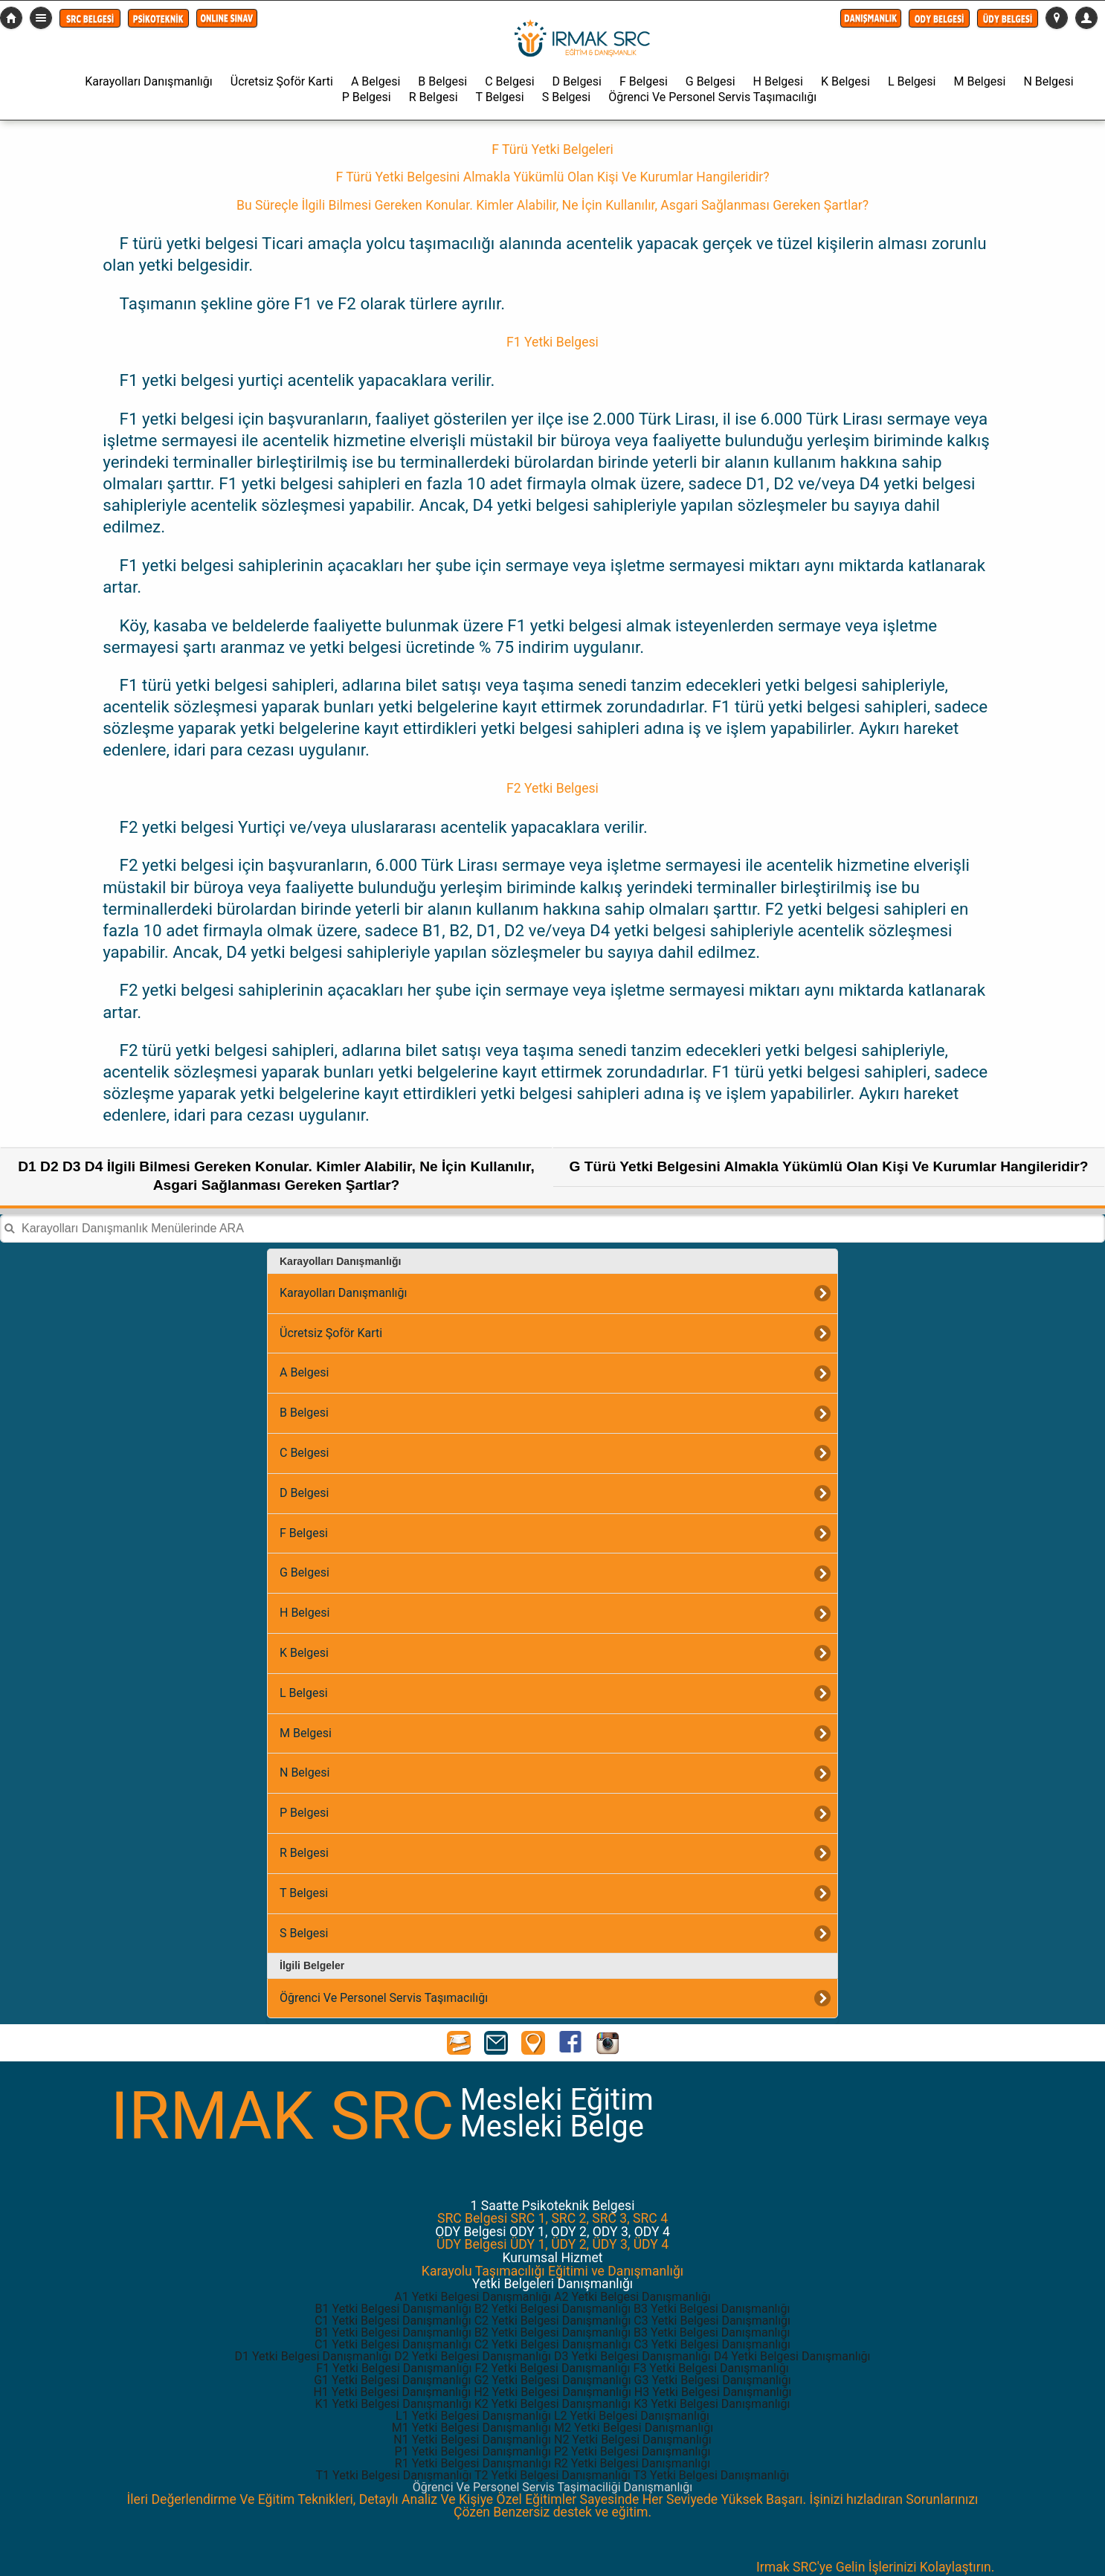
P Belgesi (366, 97)
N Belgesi (1048, 81)
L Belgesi (912, 81)
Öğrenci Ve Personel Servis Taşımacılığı (712, 97)
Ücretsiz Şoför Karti (282, 81)
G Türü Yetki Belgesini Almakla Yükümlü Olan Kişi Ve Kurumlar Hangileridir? (828, 1166)
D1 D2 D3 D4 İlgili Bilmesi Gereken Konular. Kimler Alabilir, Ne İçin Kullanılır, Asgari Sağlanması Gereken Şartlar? (276, 1176)
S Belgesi (566, 97)
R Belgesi (433, 97)
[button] (89, 18)
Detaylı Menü (41, 18)
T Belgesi (500, 97)
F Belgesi (643, 81)
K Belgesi (845, 81)
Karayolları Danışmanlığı (148, 81)
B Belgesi (442, 81)
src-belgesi (11, 18)
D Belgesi (577, 81)
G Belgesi (710, 81)
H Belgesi (778, 81)
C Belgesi (509, 81)
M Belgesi (979, 81)
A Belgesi (375, 81)
